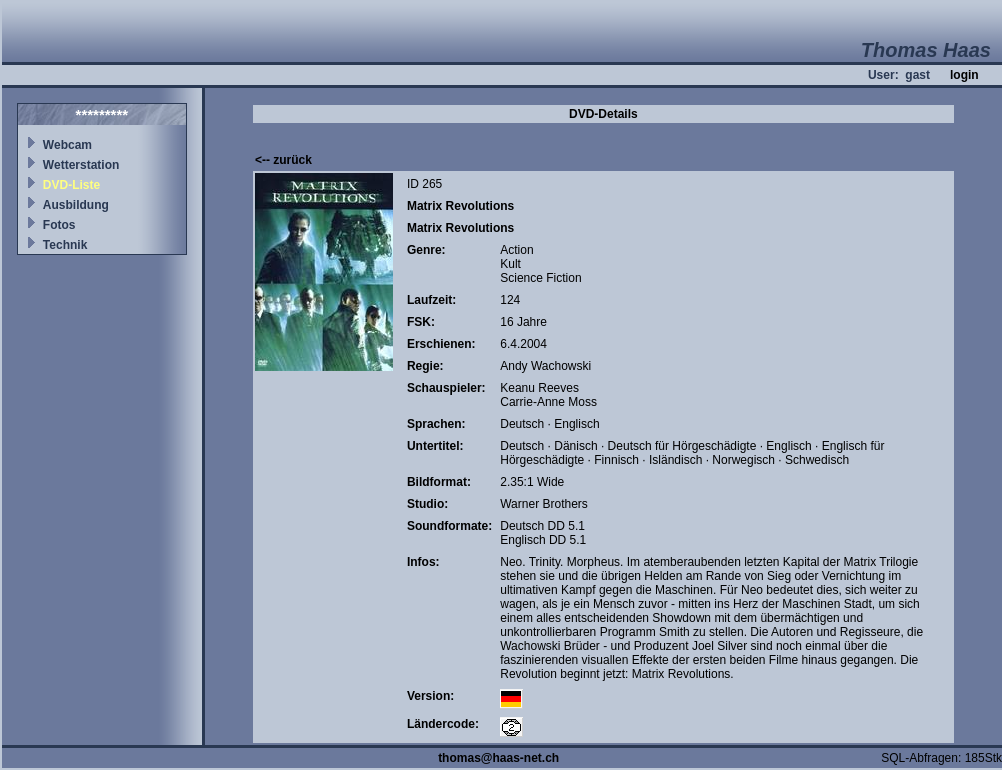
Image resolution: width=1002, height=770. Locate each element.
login (964, 75)
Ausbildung (76, 205)
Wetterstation (81, 165)
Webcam (67, 145)
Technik (65, 245)
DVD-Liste (71, 185)
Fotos (59, 225)
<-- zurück (283, 160)
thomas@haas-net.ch (498, 758)
